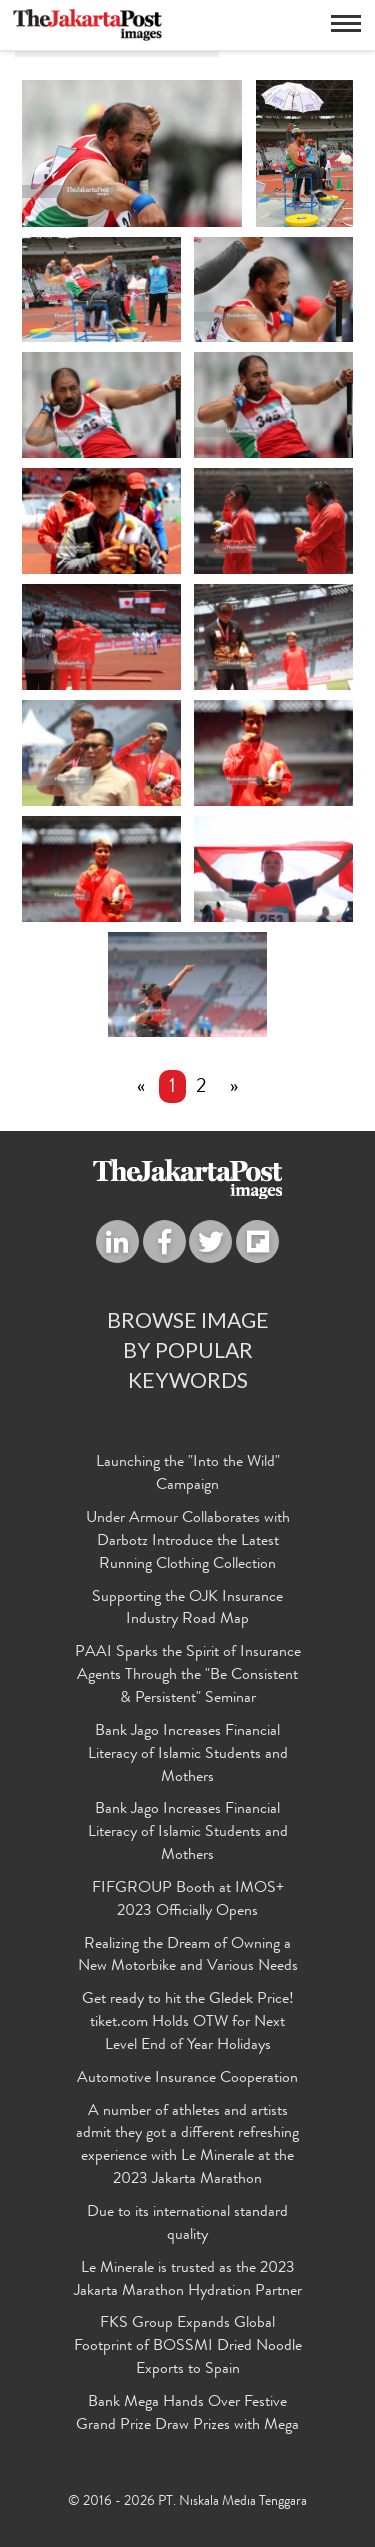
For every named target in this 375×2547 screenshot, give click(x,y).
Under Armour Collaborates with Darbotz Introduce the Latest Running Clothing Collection (188, 1542)
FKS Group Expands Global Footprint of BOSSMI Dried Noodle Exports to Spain (188, 2348)
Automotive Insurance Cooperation (187, 2079)
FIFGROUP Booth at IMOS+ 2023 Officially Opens (188, 1900)
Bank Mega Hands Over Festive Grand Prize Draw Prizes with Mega (187, 2414)
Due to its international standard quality (187, 2224)
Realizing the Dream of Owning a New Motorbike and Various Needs (188, 1956)
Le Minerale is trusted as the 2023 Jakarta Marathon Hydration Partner (188, 2280)
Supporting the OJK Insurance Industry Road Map (187, 1609)
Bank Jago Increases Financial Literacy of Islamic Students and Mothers (188, 1755)
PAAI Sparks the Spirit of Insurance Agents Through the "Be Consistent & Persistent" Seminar (188, 1677)
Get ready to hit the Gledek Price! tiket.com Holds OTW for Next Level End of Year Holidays (188, 2024)
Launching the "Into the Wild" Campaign (188, 1475)
